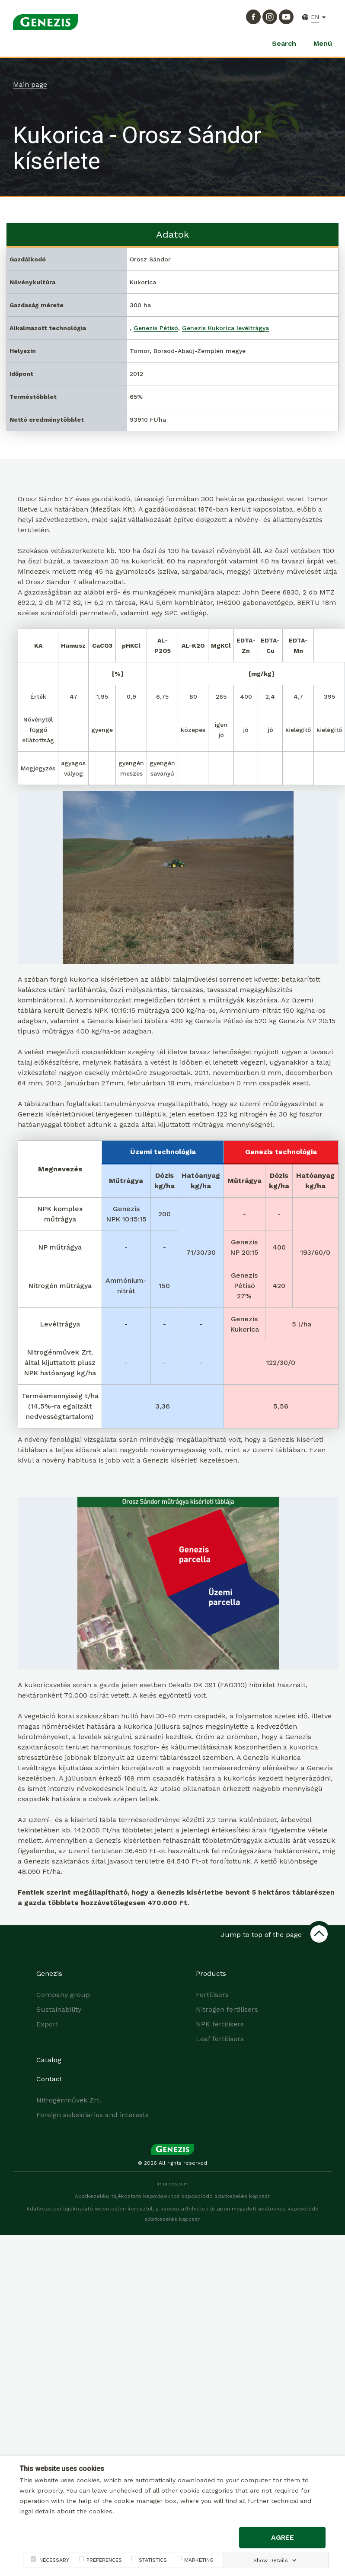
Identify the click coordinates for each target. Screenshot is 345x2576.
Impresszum (172, 2184)
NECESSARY (54, 2560)
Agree (282, 2537)
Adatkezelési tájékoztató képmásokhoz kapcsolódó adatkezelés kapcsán (173, 2196)
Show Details (270, 2560)
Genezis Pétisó (156, 327)
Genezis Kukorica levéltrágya (225, 327)
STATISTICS (153, 2560)
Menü (322, 43)
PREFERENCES (104, 2560)
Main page (30, 84)
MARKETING (199, 2560)
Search (284, 43)
